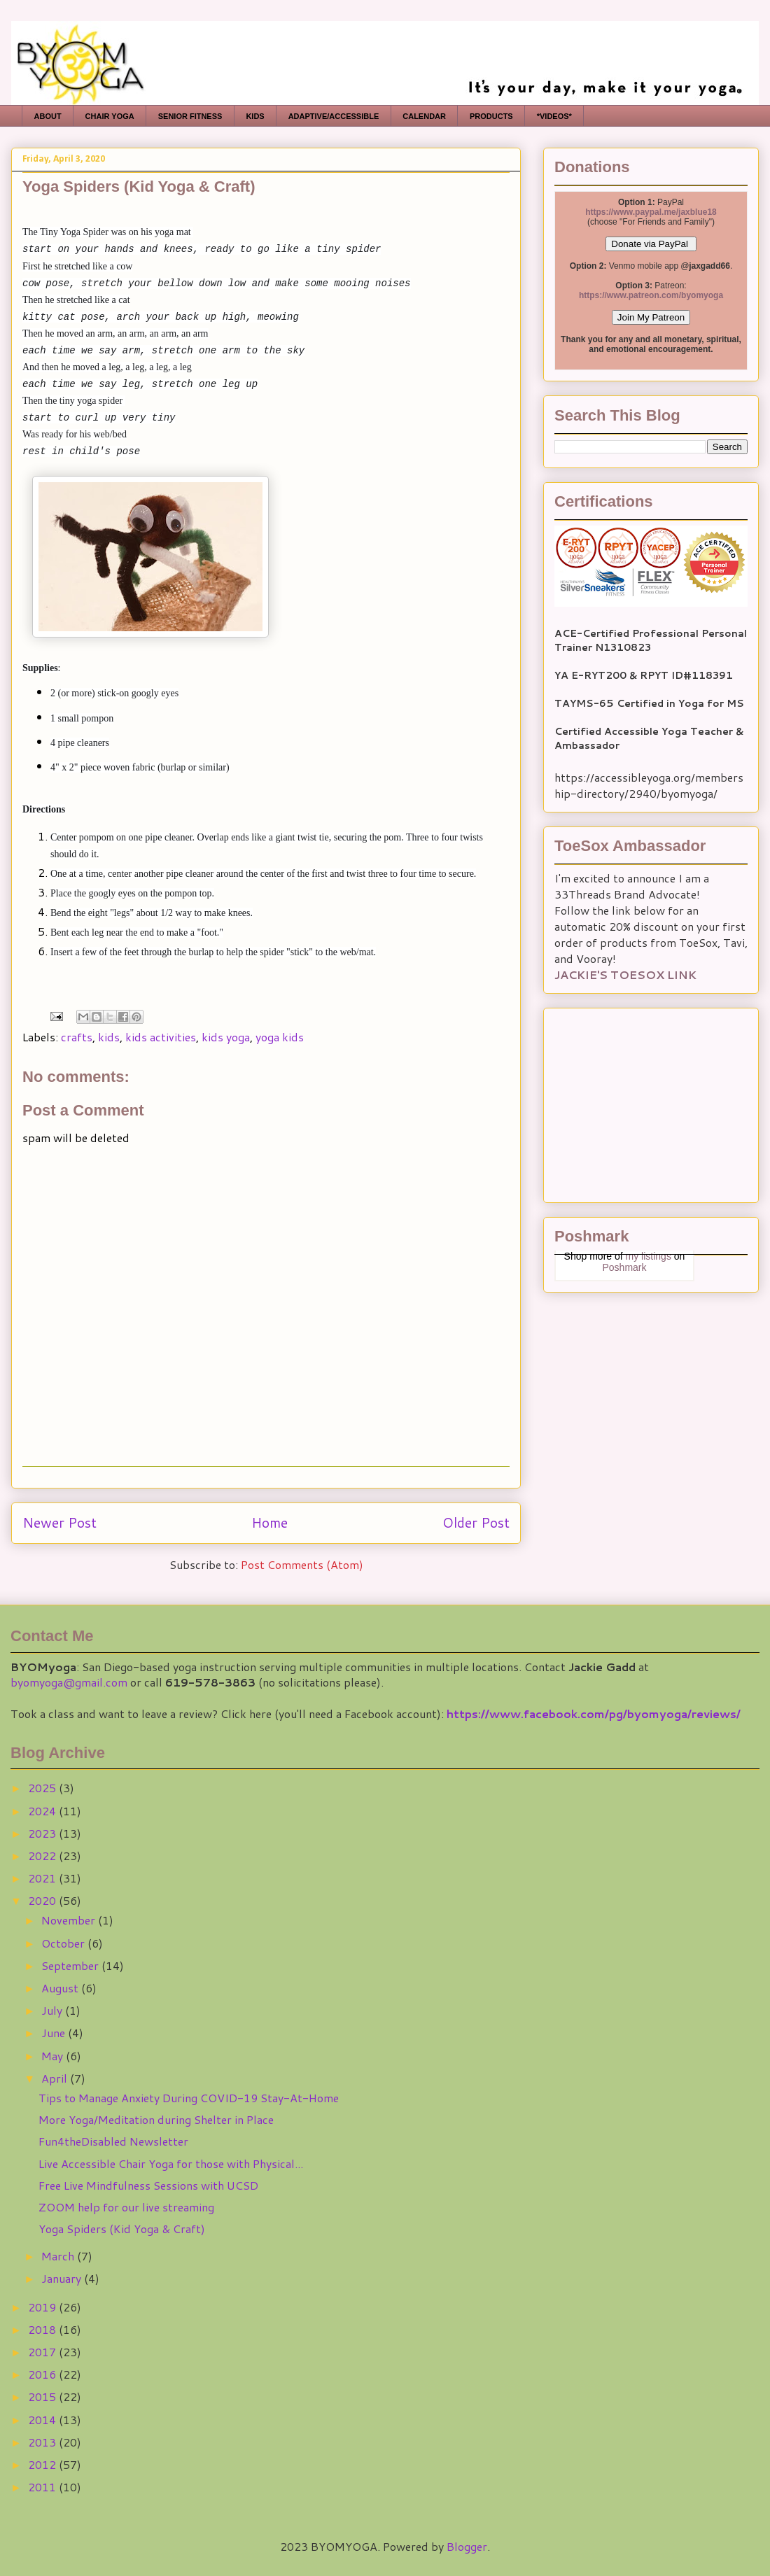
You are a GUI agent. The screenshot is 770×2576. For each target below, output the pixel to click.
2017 (43, 2352)
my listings (648, 1256)
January (62, 2278)
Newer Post (59, 1522)
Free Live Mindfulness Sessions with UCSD (148, 2185)
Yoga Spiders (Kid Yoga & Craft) (121, 2228)
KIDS (255, 116)
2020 (43, 1900)
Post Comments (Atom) (302, 1564)
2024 (43, 1811)
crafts (76, 1037)
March (59, 2256)
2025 (43, 1788)
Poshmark (624, 1267)
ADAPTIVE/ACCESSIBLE (333, 116)
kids (109, 1037)
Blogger (467, 2546)
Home (269, 1522)
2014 (43, 2420)
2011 (43, 2487)
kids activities (160, 1037)
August (61, 1988)
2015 (43, 2396)
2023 (43, 1833)
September (71, 1965)
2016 (43, 2374)
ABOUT (48, 116)
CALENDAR (424, 116)
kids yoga (226, 1037)
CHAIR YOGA (109, 116)
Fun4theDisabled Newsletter (113, 2141)
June (54, 2033)
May (53, 2056)
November (69, 1920)
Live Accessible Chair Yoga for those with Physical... (170, 2163)
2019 (43, 2307)
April (55, 2078)
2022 (43, 1855)
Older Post (476, 1522)
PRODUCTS (491, 116)
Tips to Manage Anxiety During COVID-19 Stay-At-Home (188, 2098)
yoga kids (279, 1037)
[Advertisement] (641, 1100)
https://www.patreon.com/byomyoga (651, 295)
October (64, 1943)
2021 (43, 1878)
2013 (43, 2442)
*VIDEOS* (554, 116)
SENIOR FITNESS (190, 116)
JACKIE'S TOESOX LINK (625, 974)
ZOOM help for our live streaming (126, 2207)
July (53, 2010)
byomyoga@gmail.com (68, 1682)
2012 (43, 2464)
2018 (43, 2329)
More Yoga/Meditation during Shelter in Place (156, 2119)
